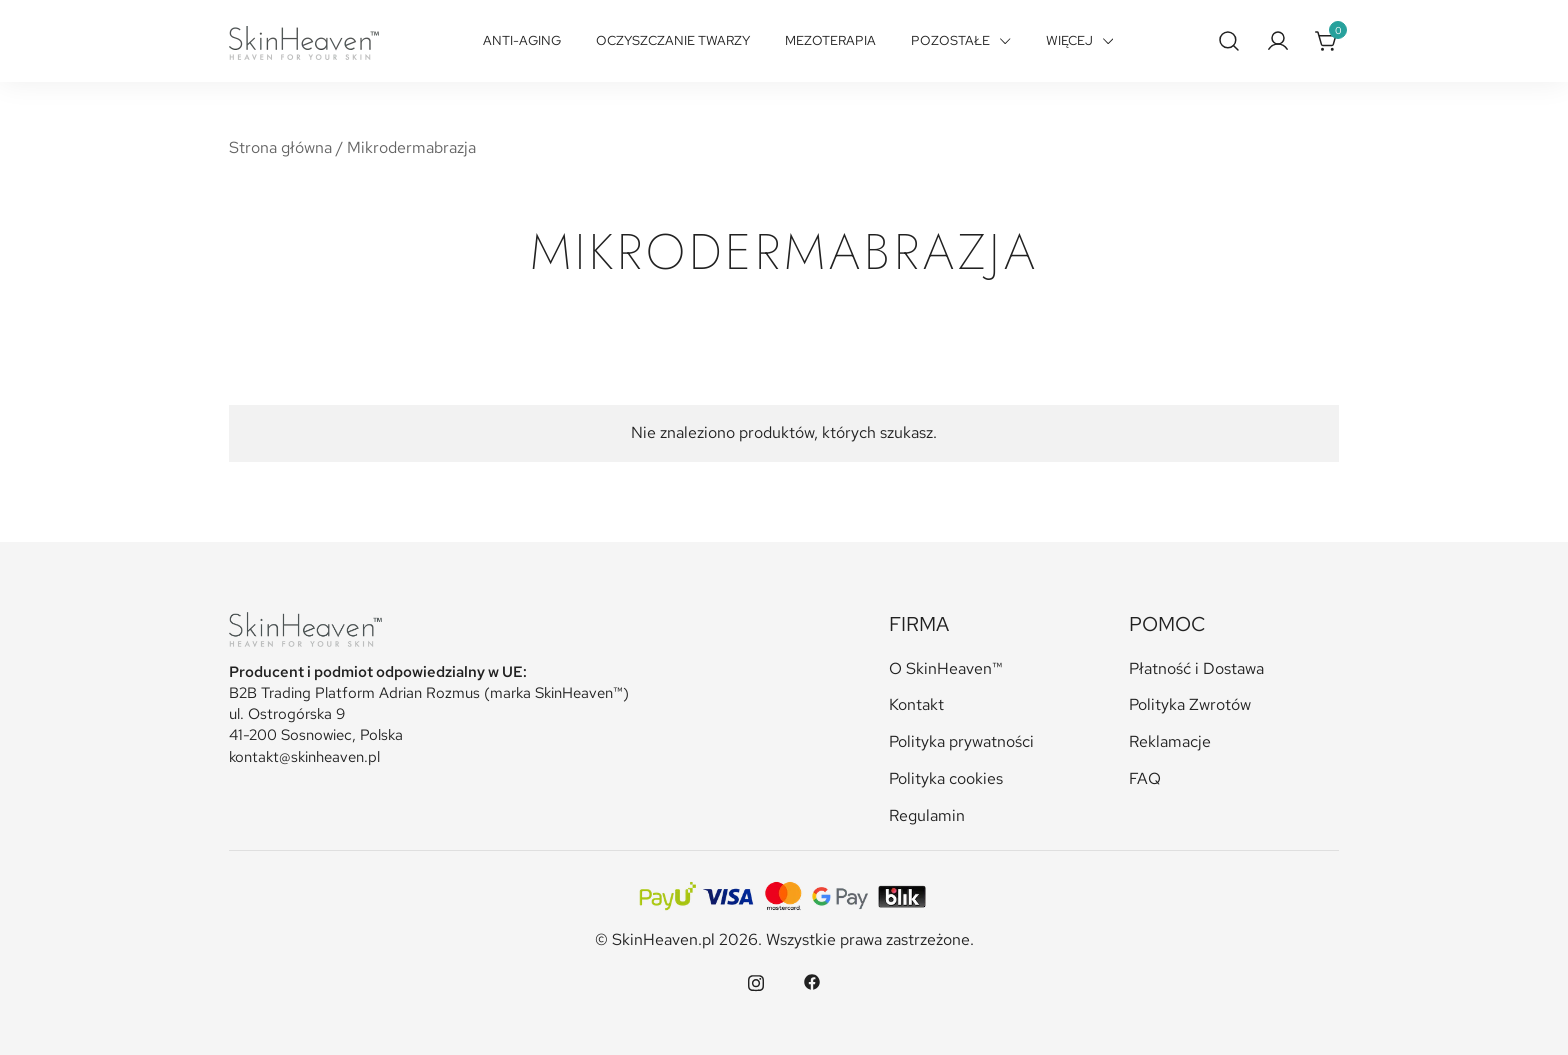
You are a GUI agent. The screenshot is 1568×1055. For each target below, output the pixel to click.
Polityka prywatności (961, 741)
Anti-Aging (522, 40)
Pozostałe (950, 40)
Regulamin (927, 815)
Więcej (1069, 40)
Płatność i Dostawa (1196, 668)
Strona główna (280, 147)
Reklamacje (1170, 741)
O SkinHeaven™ (946, 668)
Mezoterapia (830, 40)
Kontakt (916, 704)
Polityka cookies (946, 778)
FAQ (1145, 778)
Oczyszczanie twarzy (673, 40)
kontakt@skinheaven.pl (304, 757)
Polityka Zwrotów (1190, 704)
